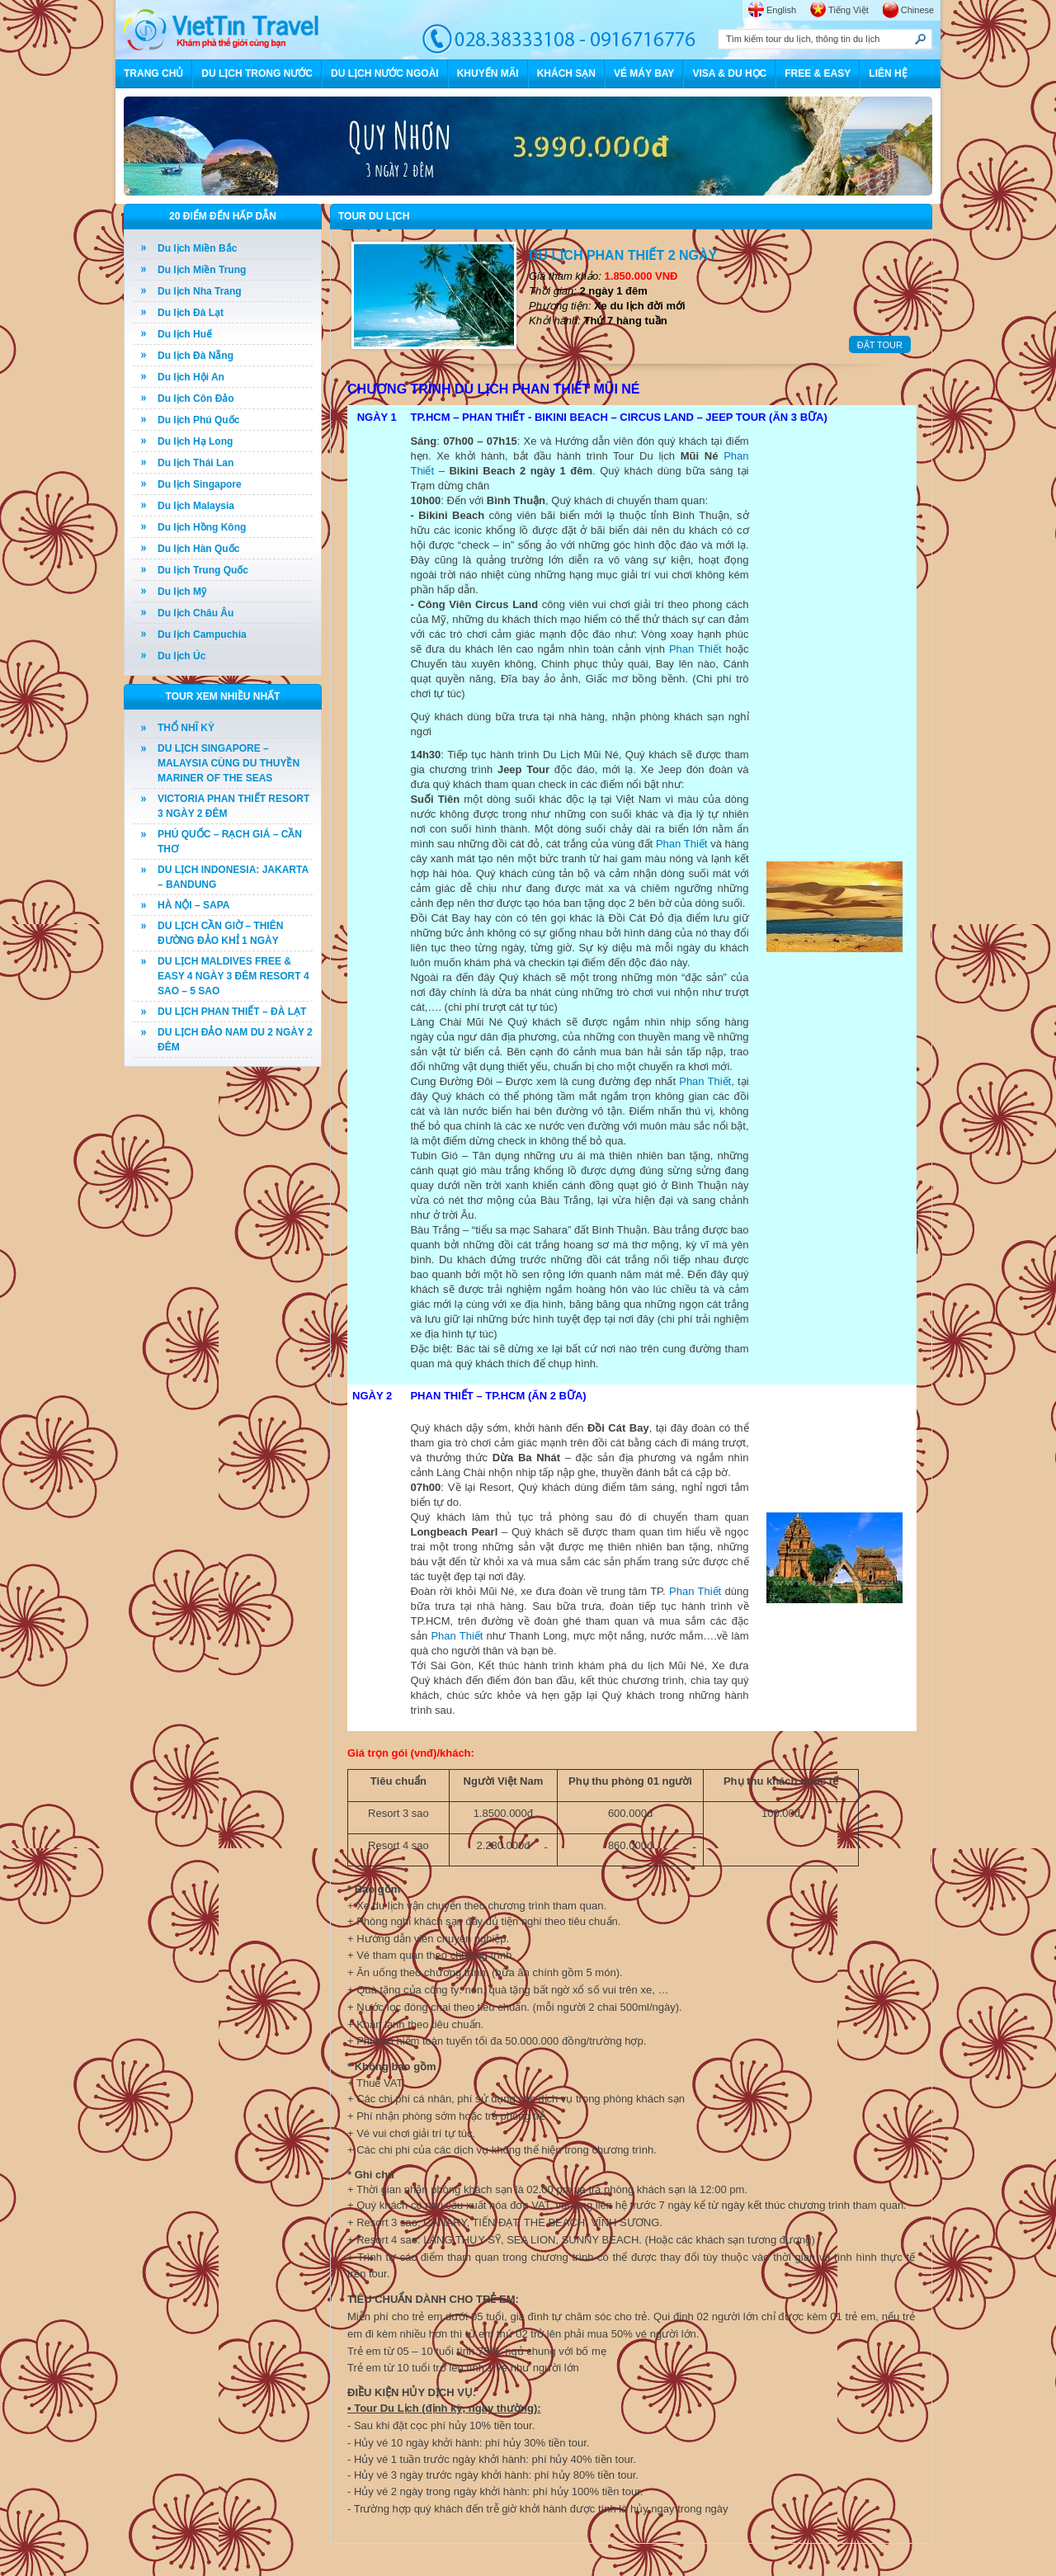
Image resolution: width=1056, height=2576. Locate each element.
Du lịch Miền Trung (202, 270)
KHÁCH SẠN (566, 73)
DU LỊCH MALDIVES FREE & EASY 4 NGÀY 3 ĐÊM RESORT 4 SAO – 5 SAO (233, 976)
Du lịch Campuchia (202, 634)
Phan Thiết (695, 649)
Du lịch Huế (185, 334)
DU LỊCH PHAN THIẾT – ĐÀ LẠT (232, 1011)
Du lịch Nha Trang (200, 291)
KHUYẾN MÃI (488, 73)
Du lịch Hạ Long (195, 441)
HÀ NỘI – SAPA (193, 905)
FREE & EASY (818, 73)
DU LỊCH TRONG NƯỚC (257, 73)
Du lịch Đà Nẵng (195, 355)
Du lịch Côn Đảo (196, 398)
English (781, 10)
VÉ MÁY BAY (644, 73)
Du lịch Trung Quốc (203, 570)
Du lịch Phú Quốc (198, 420)
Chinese (917, 10)
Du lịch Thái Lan (195, 463)
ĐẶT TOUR (880, 345)
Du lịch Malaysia (196, 506)
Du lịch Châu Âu (195, 613)
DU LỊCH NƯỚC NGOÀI (385, 73)
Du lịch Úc (181, 656)
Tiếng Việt (848, 10)
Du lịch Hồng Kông (202, 527)
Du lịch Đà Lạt (191, 312)
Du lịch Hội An (191, 377)
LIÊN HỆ (888, 73)
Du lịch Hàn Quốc (198, 548)
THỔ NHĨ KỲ (186, 728)
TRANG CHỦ (153, 73)
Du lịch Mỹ (182, 591)
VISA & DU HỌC (729, 73)
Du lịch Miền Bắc (197, 248)
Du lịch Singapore (200, 484)
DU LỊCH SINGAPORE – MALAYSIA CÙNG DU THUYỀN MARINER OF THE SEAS (228, 763)
